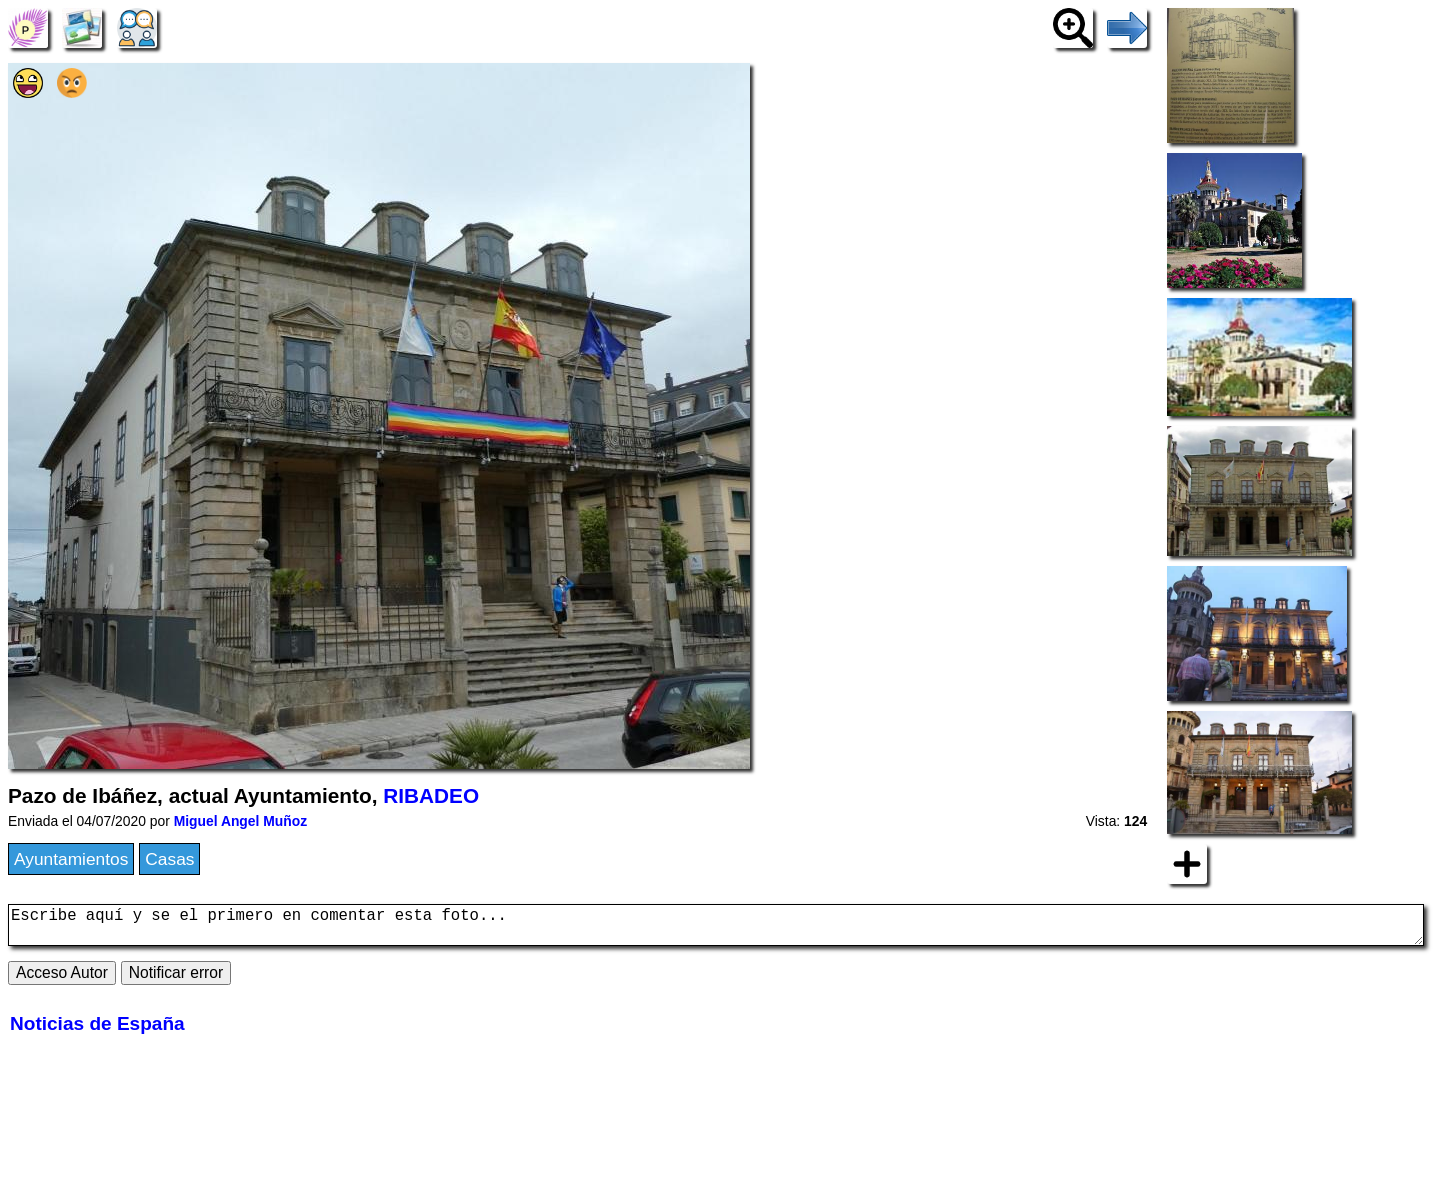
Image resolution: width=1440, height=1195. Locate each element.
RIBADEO (431, 795)
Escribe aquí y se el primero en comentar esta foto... (716, 929)
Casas (169, 859)
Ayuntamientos (71, 859)
